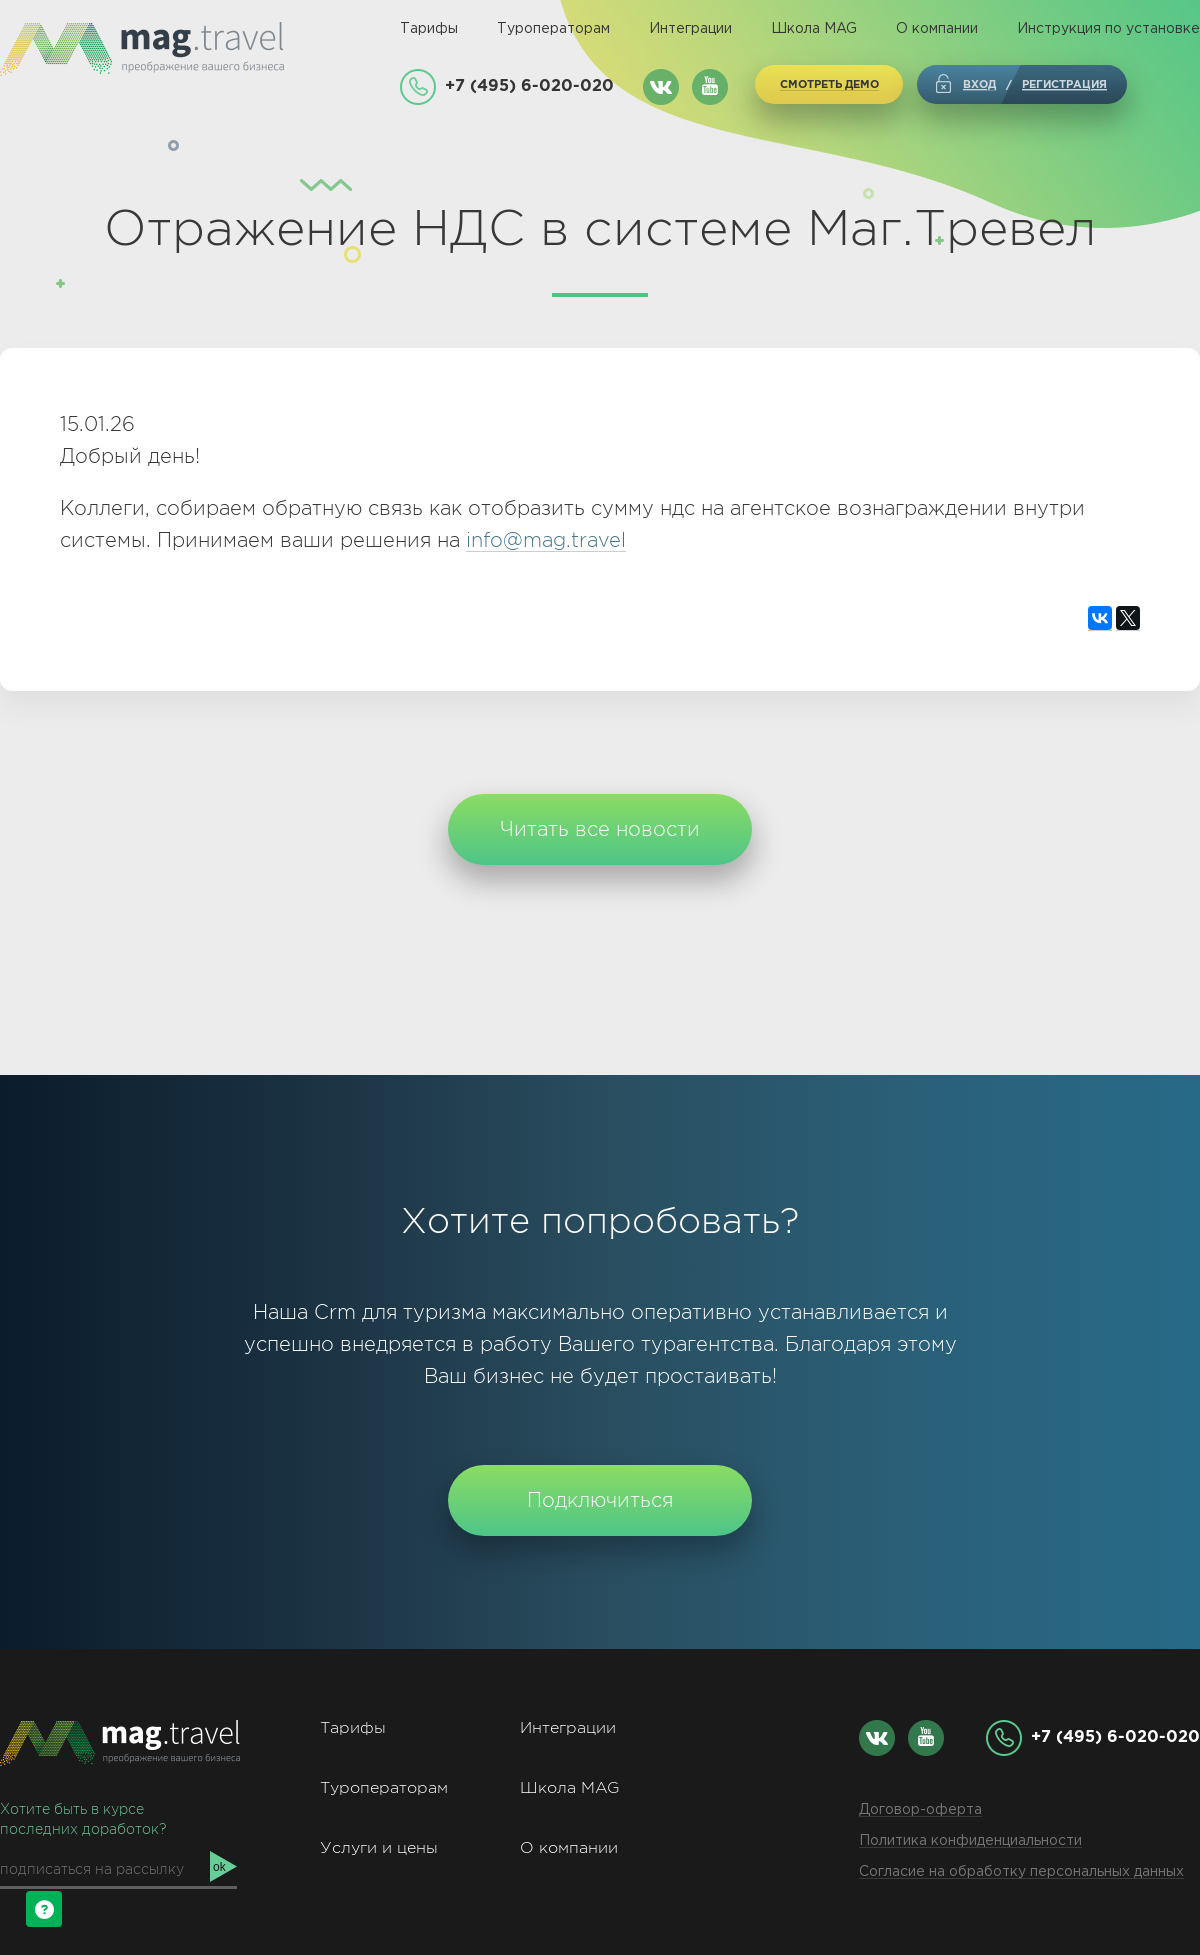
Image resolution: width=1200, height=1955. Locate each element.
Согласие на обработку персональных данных (1021, 1872)
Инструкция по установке (1108, 29)
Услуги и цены (379, 1847)
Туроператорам (553, 29)
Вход (979, 84)
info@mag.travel (546, 540)
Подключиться (600, 1500)
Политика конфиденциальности (970, 1841)
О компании (937, 29)
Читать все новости (600, 829)
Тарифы (429, 29)
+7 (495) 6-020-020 (529, 85)
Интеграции (690, 29)
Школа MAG (814, 29)
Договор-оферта (920, 1810)
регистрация (1064, 84)
